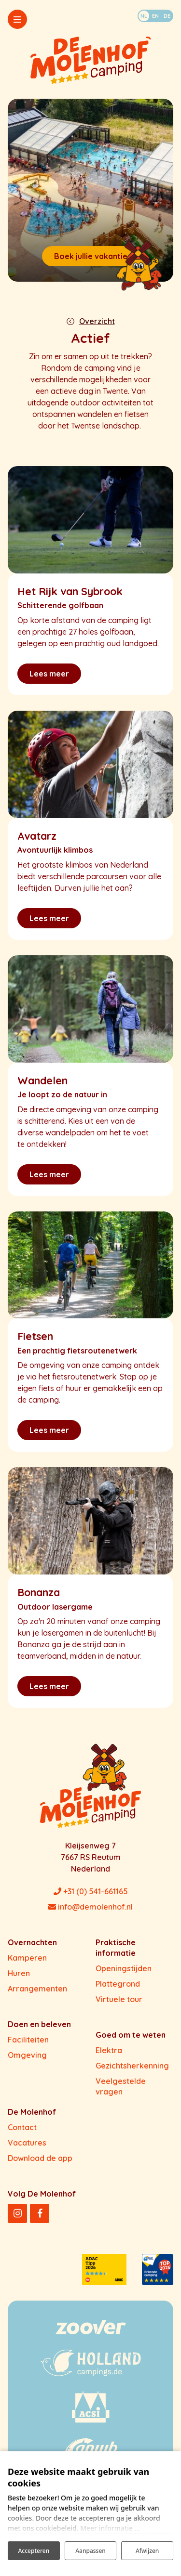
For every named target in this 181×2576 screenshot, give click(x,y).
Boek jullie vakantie (90, 256)
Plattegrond (118, 1984)
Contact (22, 2127)
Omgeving (27, 2055)
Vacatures (27, 2142)
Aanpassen (90, 2551)
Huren (19, 1973)
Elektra (109, 2050)
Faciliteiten (28, 2039)
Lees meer (49, 673)
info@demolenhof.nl (90, 1907)
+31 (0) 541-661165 (91, 1891)
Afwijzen (147, 2551)
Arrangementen (37, 1988)
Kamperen (27, 1958)
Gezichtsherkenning (132, 2065)
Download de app (40, 2158)
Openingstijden (124, 1968)
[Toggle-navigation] (17, 19)
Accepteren (33, 2551)
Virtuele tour (119, 1999)
